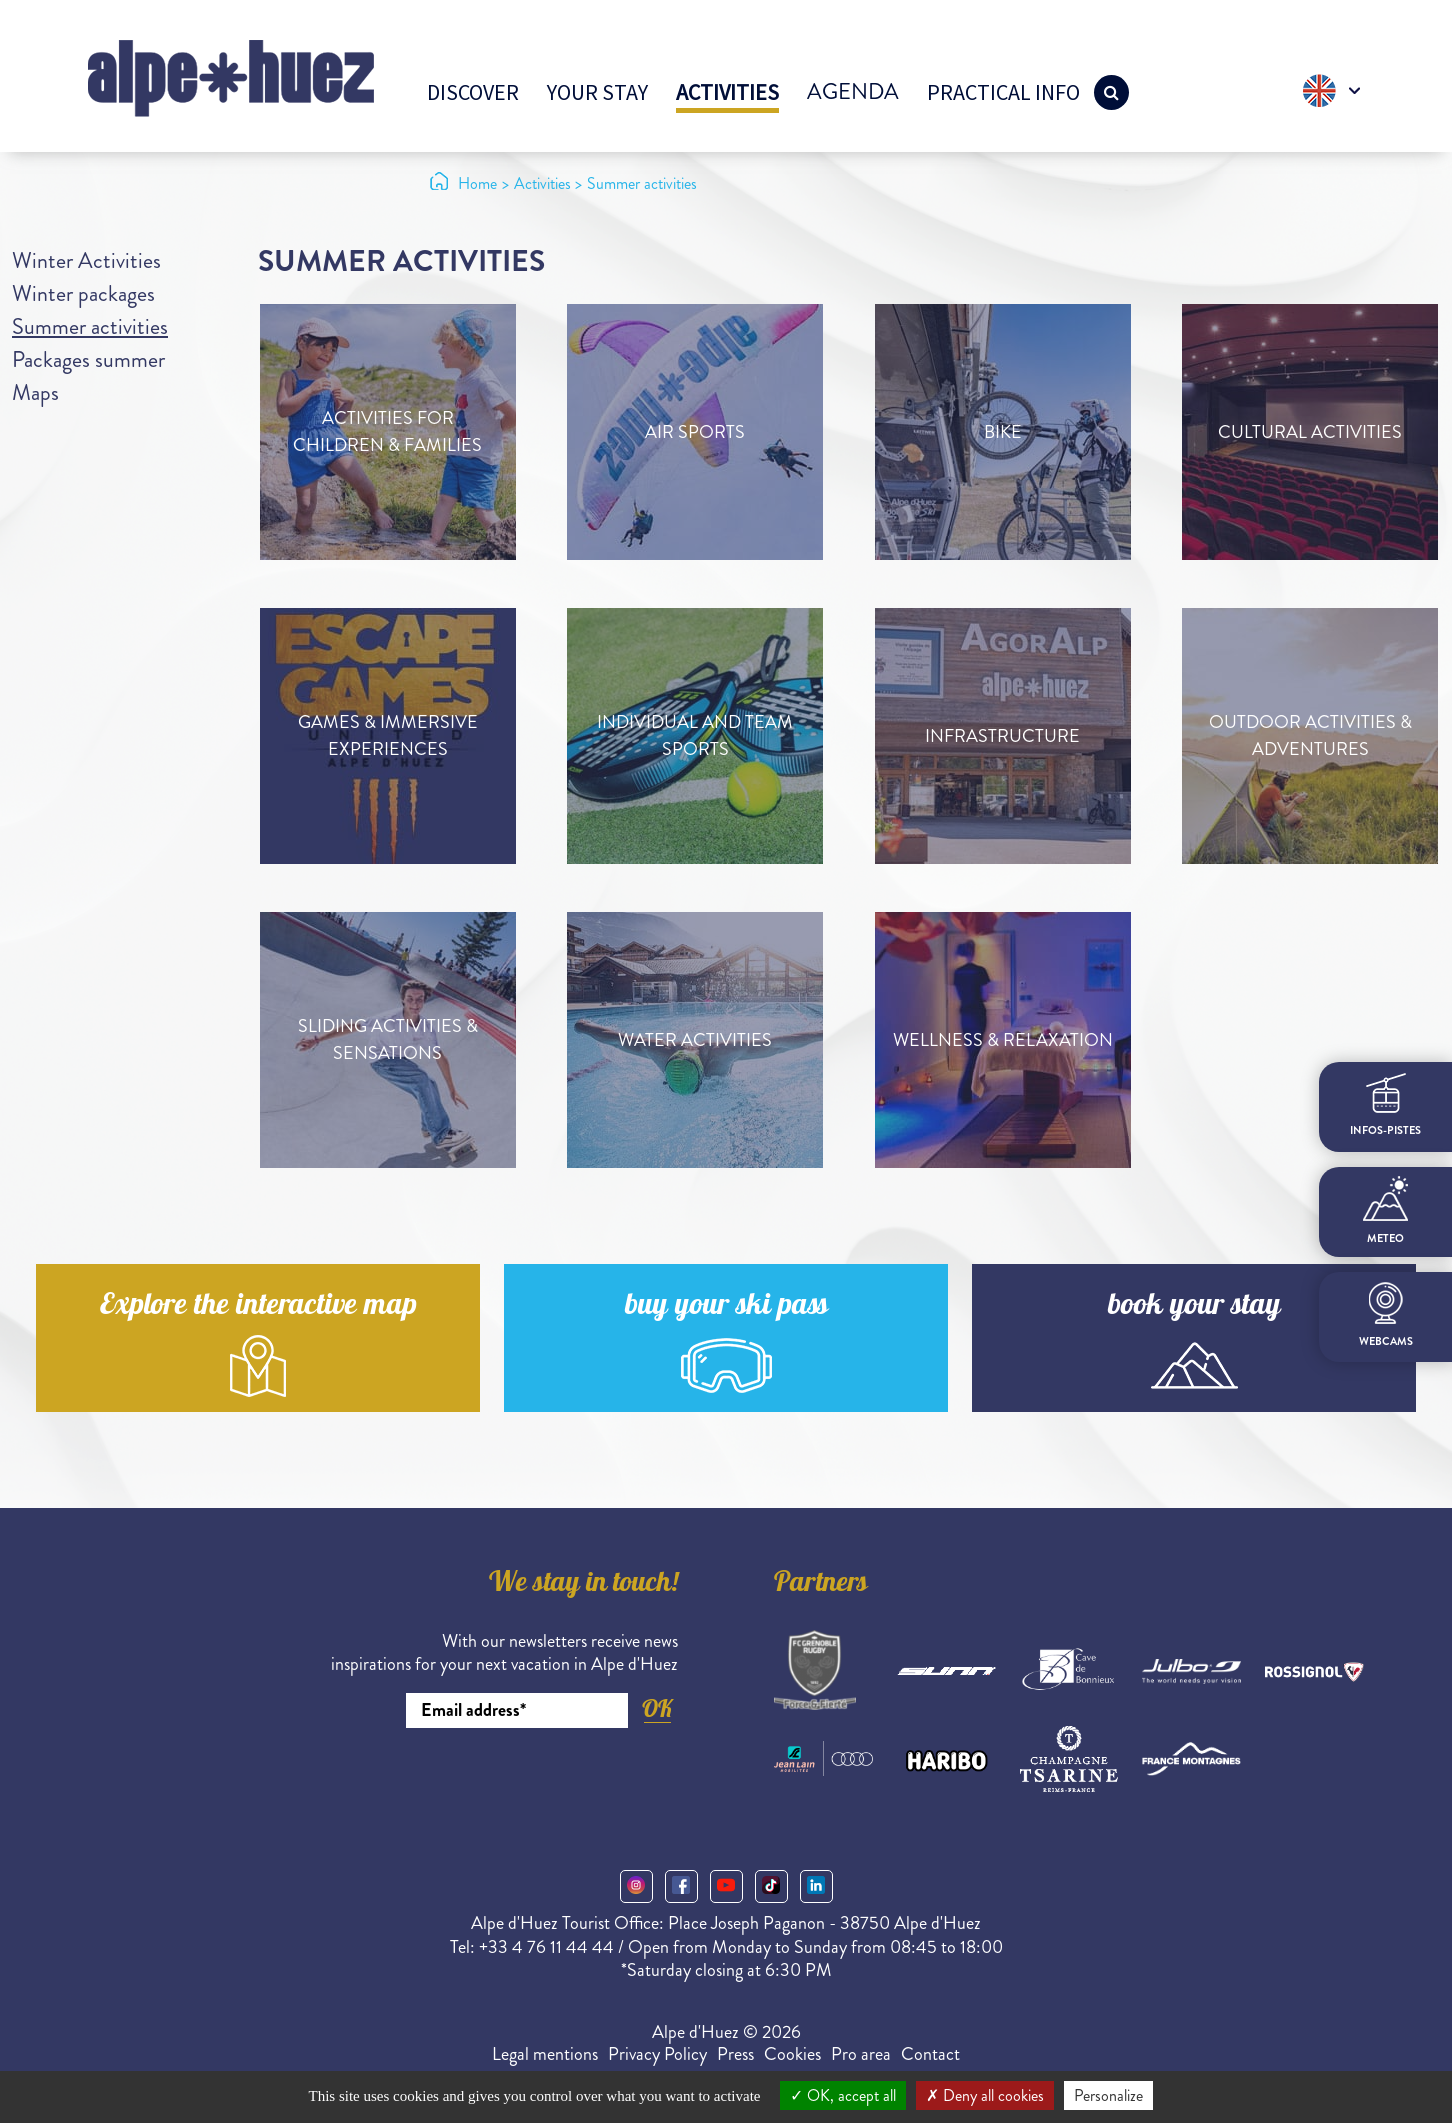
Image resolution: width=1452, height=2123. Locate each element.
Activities (727, 92)
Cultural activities (1310, 432)
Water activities (695, 1040)
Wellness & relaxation (1003, 1040)
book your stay (1194, 1307)
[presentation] (526, 1783)
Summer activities (90, 326)
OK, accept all (843, 2095)
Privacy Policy (657, 2054)
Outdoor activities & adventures (1310, 735)
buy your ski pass (726, 1307)
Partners (821, 1585)
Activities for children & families (387, 431)
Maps (35, 392)
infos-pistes (1385, 1105)
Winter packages (83, 293)
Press (735, 2054)
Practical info (1003, 92)
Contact (930, 2054)
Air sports (695, 432)
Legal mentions (545, 2054)
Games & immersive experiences (388, 735)
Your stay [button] (597, 92)
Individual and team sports (695, 735)
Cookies (792, 2054)
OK (657, 1708)
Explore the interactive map (258, 1307)
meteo (1385, 1211)
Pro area (861, 2054)
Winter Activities (86, 260)
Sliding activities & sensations (388, 1039)
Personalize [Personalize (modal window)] (1108, 2095)
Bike (1003, 432)
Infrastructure (1002, 736)
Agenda (853, 91)
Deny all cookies (985, 2095)
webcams (1386, 1315)
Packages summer (88, 359)
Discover (473, 92)
